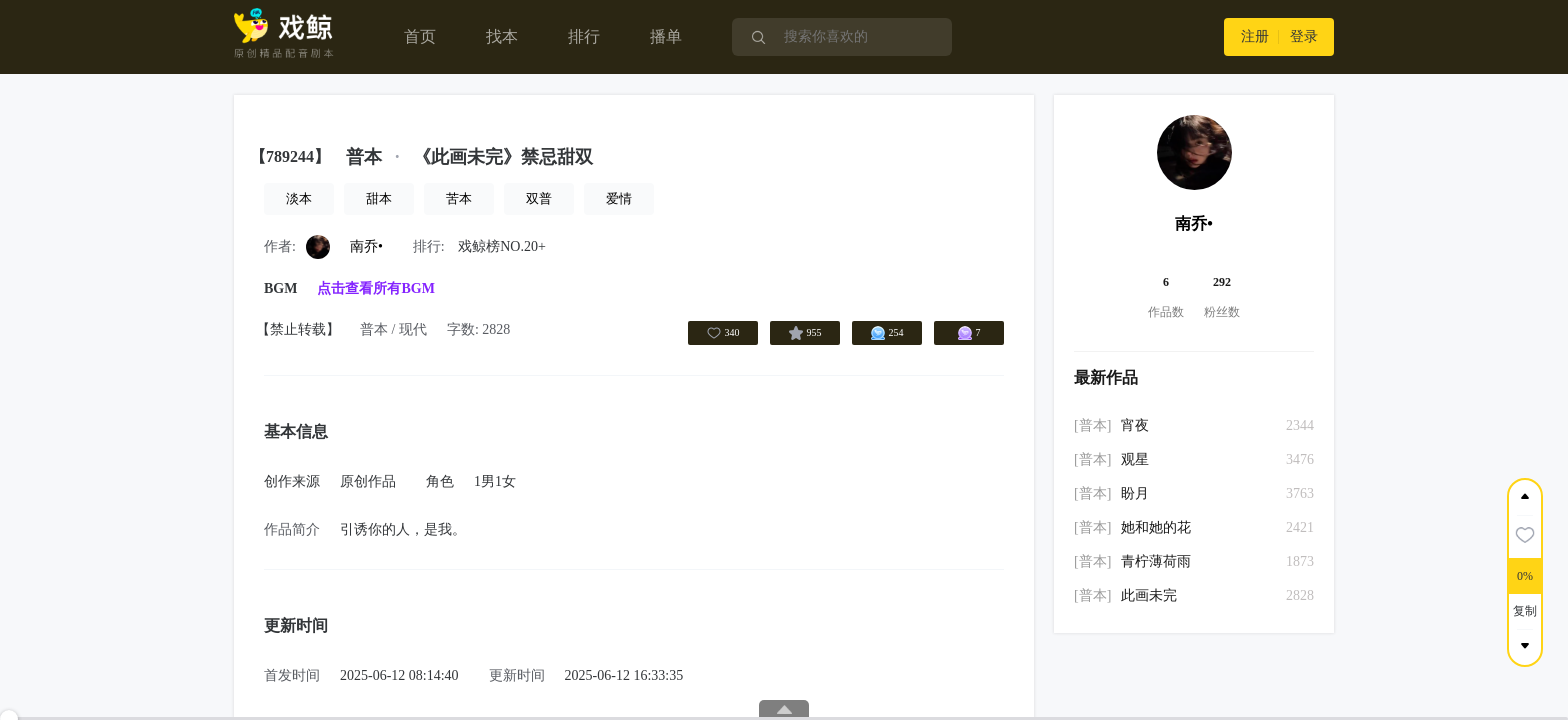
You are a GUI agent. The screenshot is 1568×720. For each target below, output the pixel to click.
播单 (666, 36)
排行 (584, 36)
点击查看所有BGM (375, 288)
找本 (502, 36)
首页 (420, 36)
